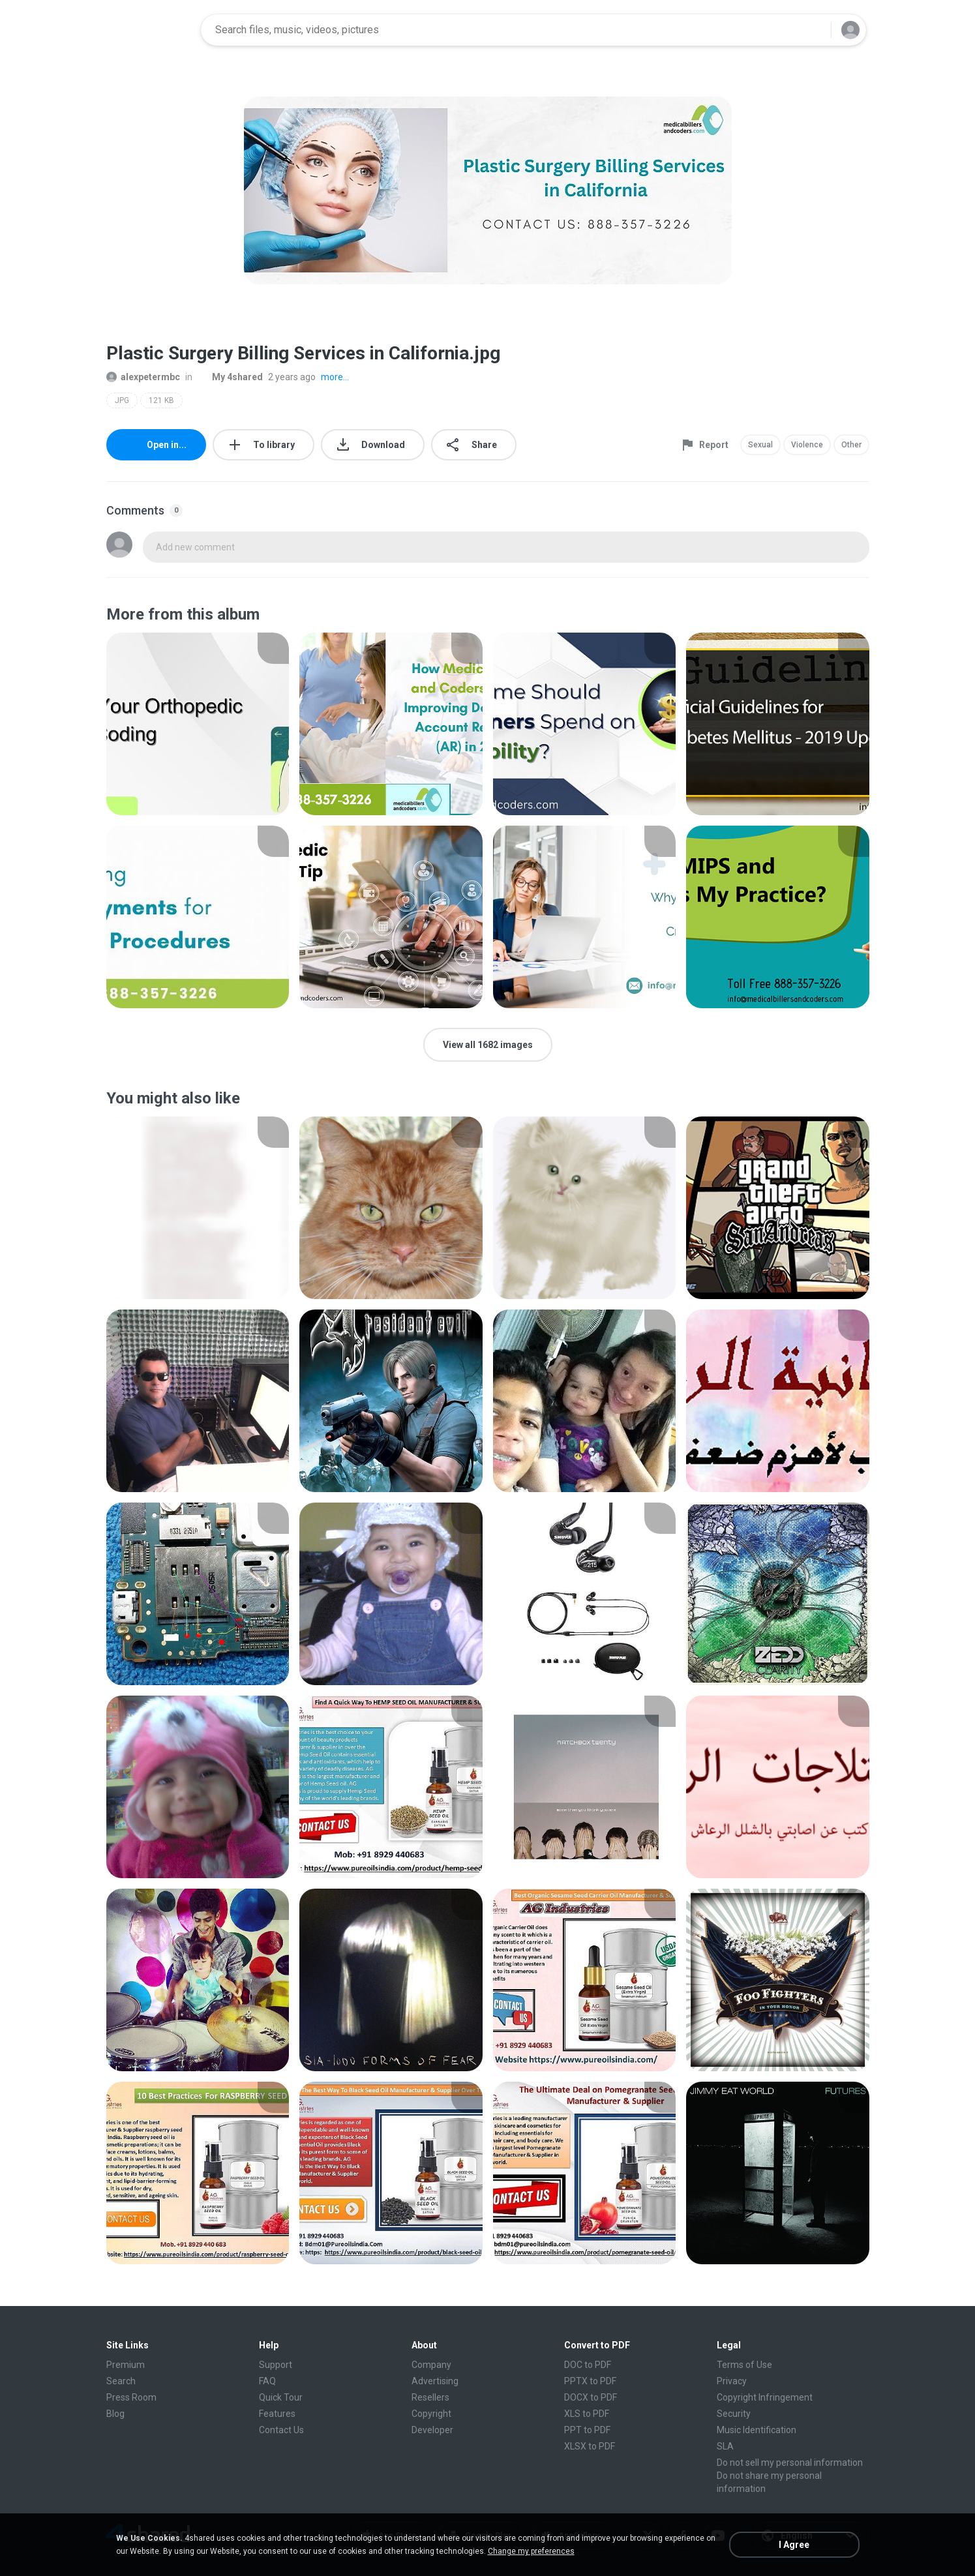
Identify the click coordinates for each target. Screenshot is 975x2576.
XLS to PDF (586, 2413)
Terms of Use (744, 2364)
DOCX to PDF (590, 2397)
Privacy (732, 2381)
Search (121, 2381)
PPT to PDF (587, 2430)
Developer (432, 2430)
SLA (725, 2446)
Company (431, 2364)
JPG (122, 400)
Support (275, 2364)
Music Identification (756, 2430)
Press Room (131, 2397)
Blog (115, 2413)
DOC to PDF (587, 2364)
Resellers (430, 2397)
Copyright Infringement (765, 2397)
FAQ (267, 2381)
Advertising (435, 2381)
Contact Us (281, 2430)
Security (734, 2413)
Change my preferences (531, 2551)
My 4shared (230, 377)
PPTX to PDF (590, 2381)
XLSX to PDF (589, 2446)
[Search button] (813, 30)
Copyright (431, 2413)
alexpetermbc (143, 377)
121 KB (161, 400)
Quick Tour (281, 2397)
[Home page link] (149, 30)
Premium (125, 2364)
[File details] (198, 724)
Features (277, 2413)
